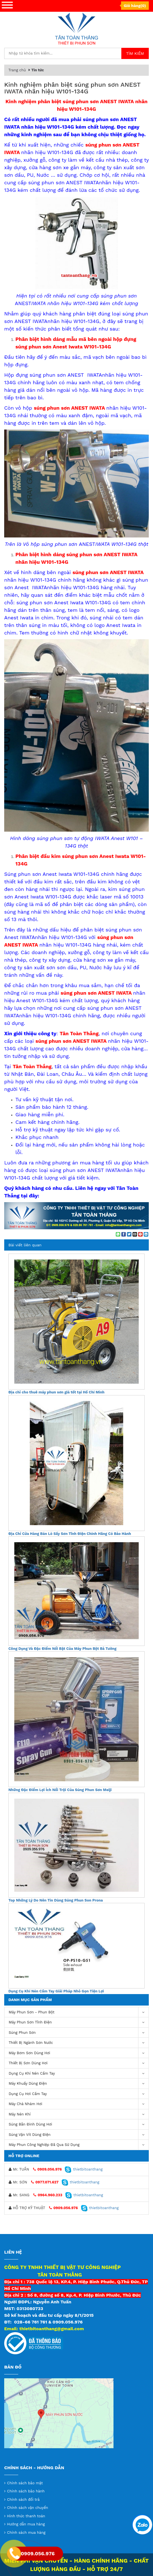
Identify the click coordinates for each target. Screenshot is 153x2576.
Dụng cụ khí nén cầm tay (79, 2073)
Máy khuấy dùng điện (79, 2084)
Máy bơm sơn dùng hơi (79, 2053)
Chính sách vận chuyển (27, 2508)
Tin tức (37, 70)
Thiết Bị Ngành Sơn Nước (79, 2043)
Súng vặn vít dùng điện (79, 2135)
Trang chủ (17, 70)
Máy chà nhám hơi (79, 2104)
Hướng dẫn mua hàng (26, 2524)
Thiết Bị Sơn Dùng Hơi (79, 2063)
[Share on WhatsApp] (118, 1234)
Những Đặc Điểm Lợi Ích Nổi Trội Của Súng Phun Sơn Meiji (60, 1790)
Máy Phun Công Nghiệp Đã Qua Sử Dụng (79, 2145)
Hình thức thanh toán (26, 2516)
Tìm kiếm (135, 53)
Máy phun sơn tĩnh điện (79, 2022)
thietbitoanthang (83, 2169)
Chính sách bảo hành (26, 2491)
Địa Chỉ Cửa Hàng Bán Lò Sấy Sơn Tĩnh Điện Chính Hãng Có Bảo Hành (69, 1534)
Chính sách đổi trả (23, 2499)
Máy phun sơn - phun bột (79, 2012)
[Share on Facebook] (123, 1234)
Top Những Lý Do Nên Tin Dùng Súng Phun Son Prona (55, 1900)
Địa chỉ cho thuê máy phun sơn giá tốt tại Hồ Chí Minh (56, 1392)
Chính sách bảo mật (25, 2483)
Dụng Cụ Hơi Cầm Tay (79, 2094)
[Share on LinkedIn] (146, 1234)
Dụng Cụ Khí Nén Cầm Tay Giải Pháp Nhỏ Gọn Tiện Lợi (56, 1991)
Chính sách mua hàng (26, 2532)
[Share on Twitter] (129, 1234)
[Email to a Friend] (135, 1234)
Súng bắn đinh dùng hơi (79, 2124)
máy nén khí (79, 2114)
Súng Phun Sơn (79, 2033)
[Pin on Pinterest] (140, 1234)
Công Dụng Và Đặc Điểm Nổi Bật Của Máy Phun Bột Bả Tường (62, 1648)
